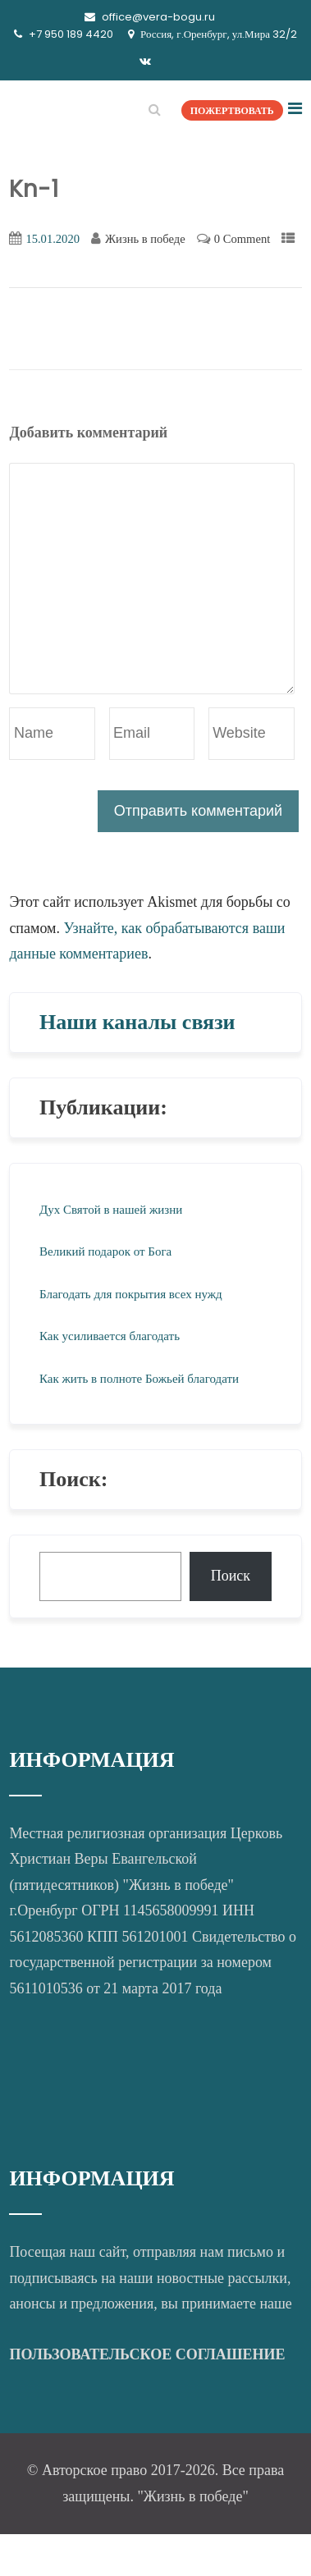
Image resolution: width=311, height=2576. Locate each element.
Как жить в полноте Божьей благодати (139, 1378)
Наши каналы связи (137, 1022)
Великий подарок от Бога (105, 1251)
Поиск (230, 1575)
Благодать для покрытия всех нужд (130, 1294)
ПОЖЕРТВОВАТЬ (232, 110)
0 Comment (242, 238)
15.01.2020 (52, 238)
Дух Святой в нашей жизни (110, 1209)
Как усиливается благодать (109, 1336)
